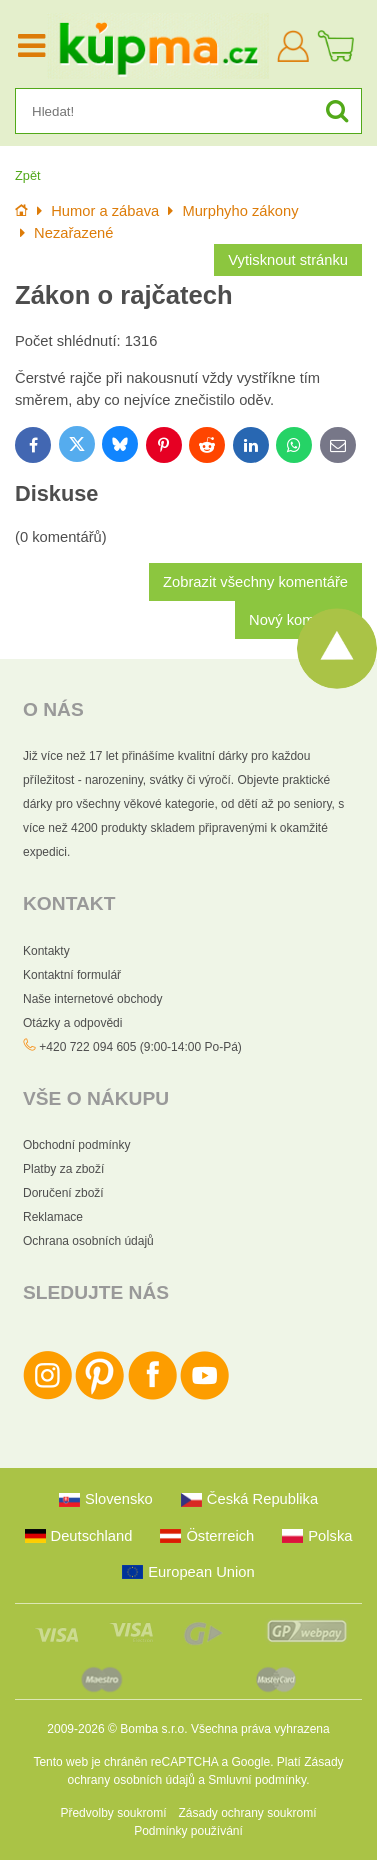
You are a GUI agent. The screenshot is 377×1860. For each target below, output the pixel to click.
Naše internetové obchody (92, 999)
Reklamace (53, 1217)
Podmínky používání (188, 1831)
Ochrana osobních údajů (88, 1241)
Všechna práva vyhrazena (260, 1729)
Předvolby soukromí (113, 1813)
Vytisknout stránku (288, 260)
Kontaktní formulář (72, 975)
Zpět (28, 175)
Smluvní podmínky (257, 1780)
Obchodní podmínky (76, 1145)
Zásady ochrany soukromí (247, 1813)
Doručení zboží (63, 1193)
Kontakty (46, 951)
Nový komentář (298, 620)
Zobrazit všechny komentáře (255, 582)
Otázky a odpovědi (72, 1023)
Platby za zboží (63, 1169)
